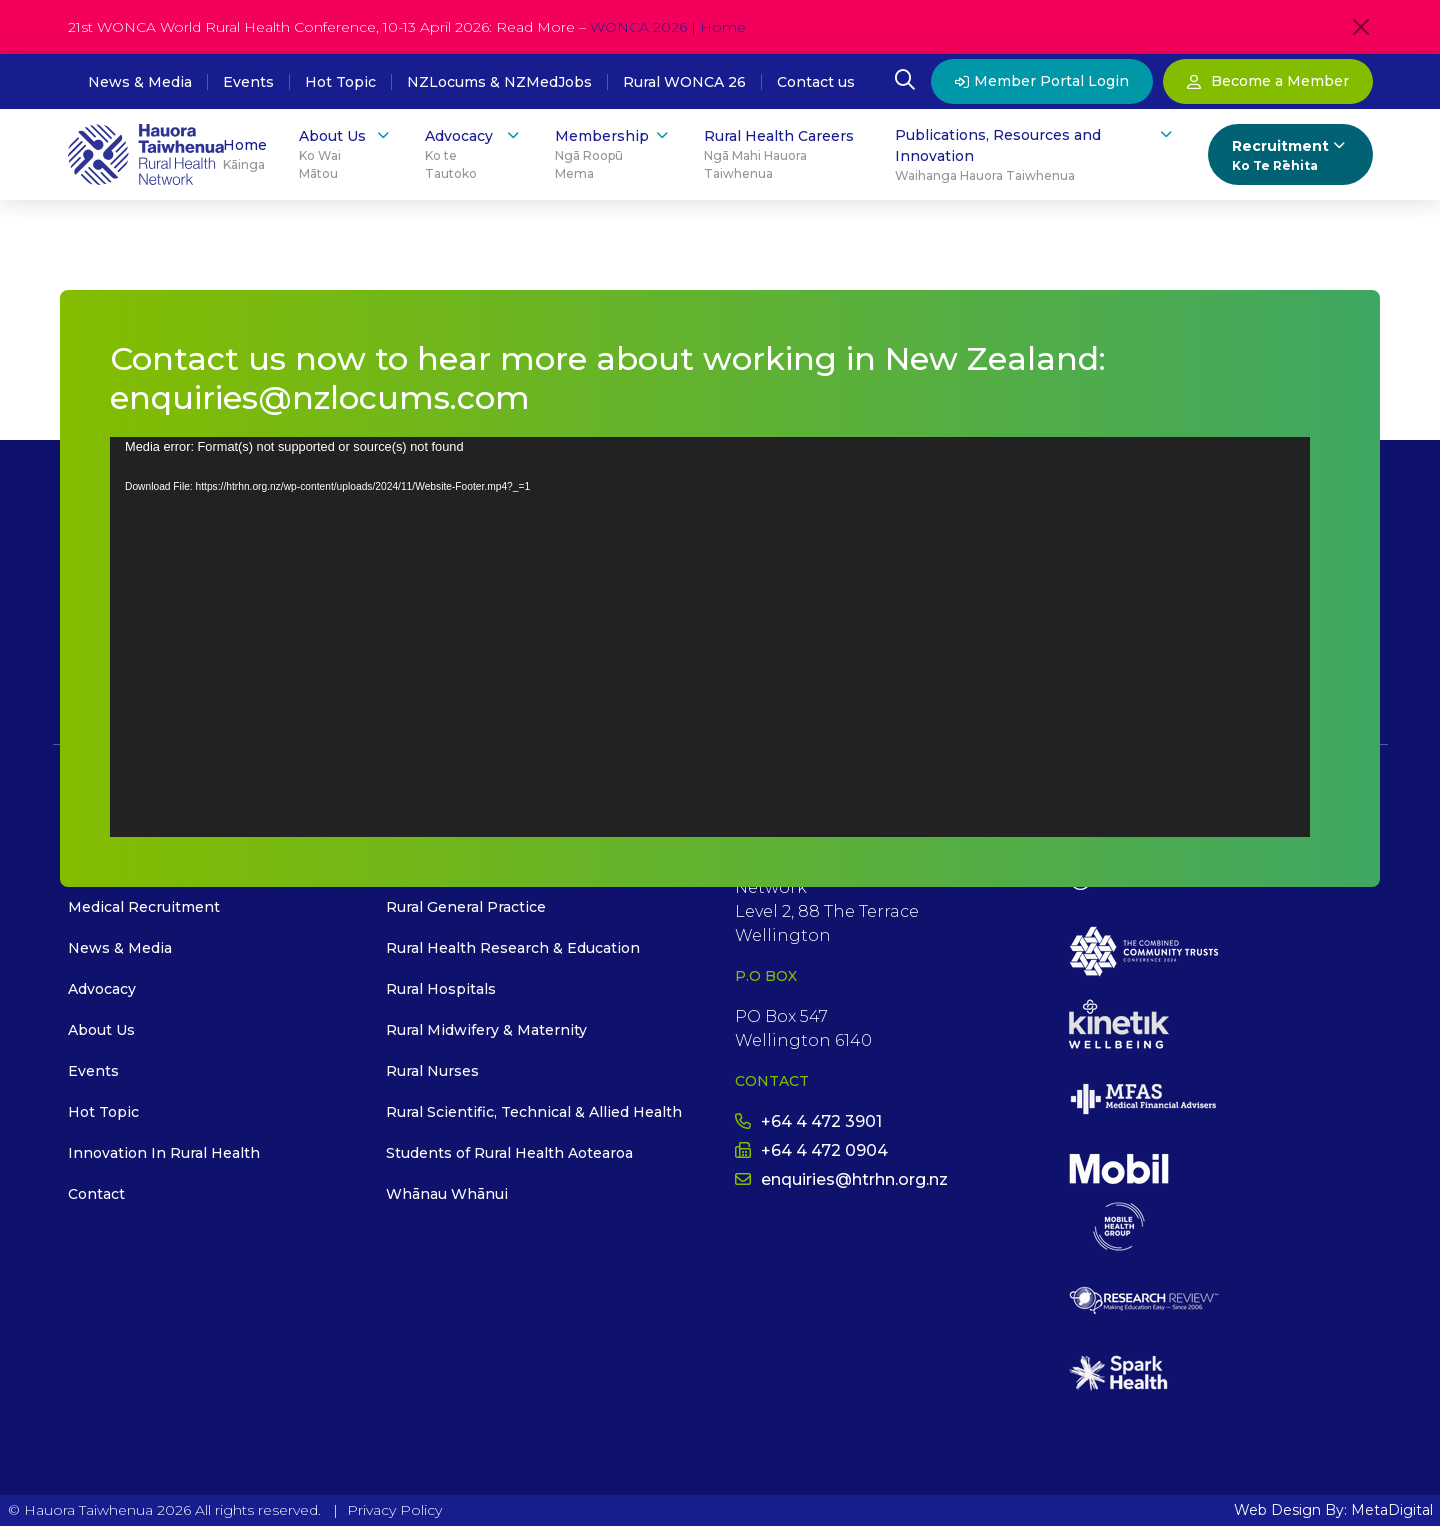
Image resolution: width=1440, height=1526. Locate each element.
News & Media (140, 82)
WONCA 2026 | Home (668, 27)
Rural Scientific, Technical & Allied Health (534, 1112)
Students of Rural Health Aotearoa (509, 1153)
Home (245, 155)
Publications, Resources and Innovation (1035, 155)
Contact (96, 1194)
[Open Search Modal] (905, 82)
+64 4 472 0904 (811, 1150)
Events (248, 82)
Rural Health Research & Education (513, 948)
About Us (346, 154)
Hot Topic (340, 82)
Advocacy (473, 154)
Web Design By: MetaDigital (1333, 1510)
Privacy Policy (394, 1510)
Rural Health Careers (783, 155)
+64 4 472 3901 (808, 1121)
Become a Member (1268, 81)
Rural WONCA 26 (684, 82)
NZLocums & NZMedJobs (499, 82)
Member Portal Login (1042, 81)
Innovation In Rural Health (164, 1153)
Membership (614, 154)
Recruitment (1290, 155)
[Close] (1361, 27)
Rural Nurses (432, 1071)
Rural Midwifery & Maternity (486, 1030)
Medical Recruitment (144, 907)
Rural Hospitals (441, 989)
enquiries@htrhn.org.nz (841, 1179)
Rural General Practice (466, 907)
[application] (710, 637)
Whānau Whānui (447, 1194)
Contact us (816, 82)
